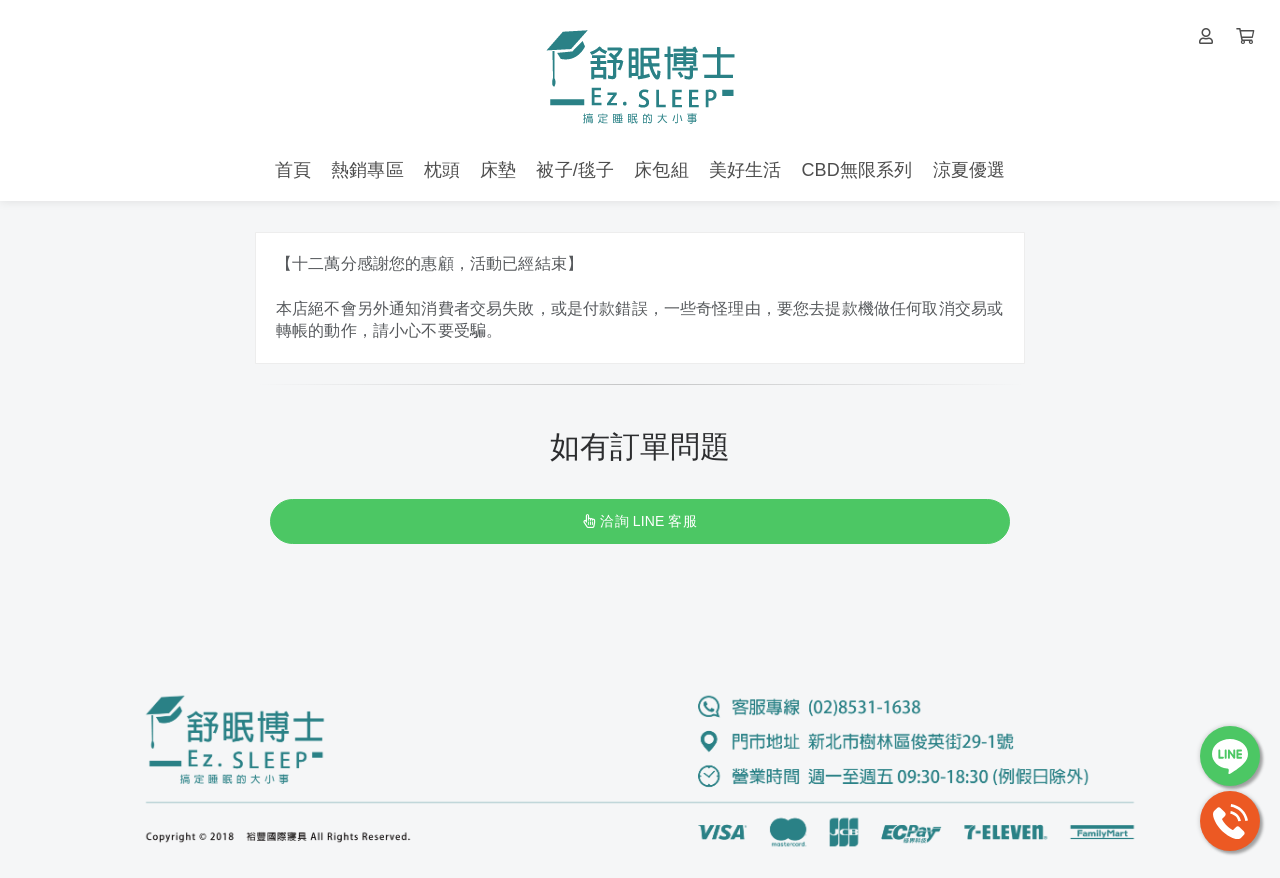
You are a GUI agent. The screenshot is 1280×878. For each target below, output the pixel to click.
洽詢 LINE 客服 (639, 521)
